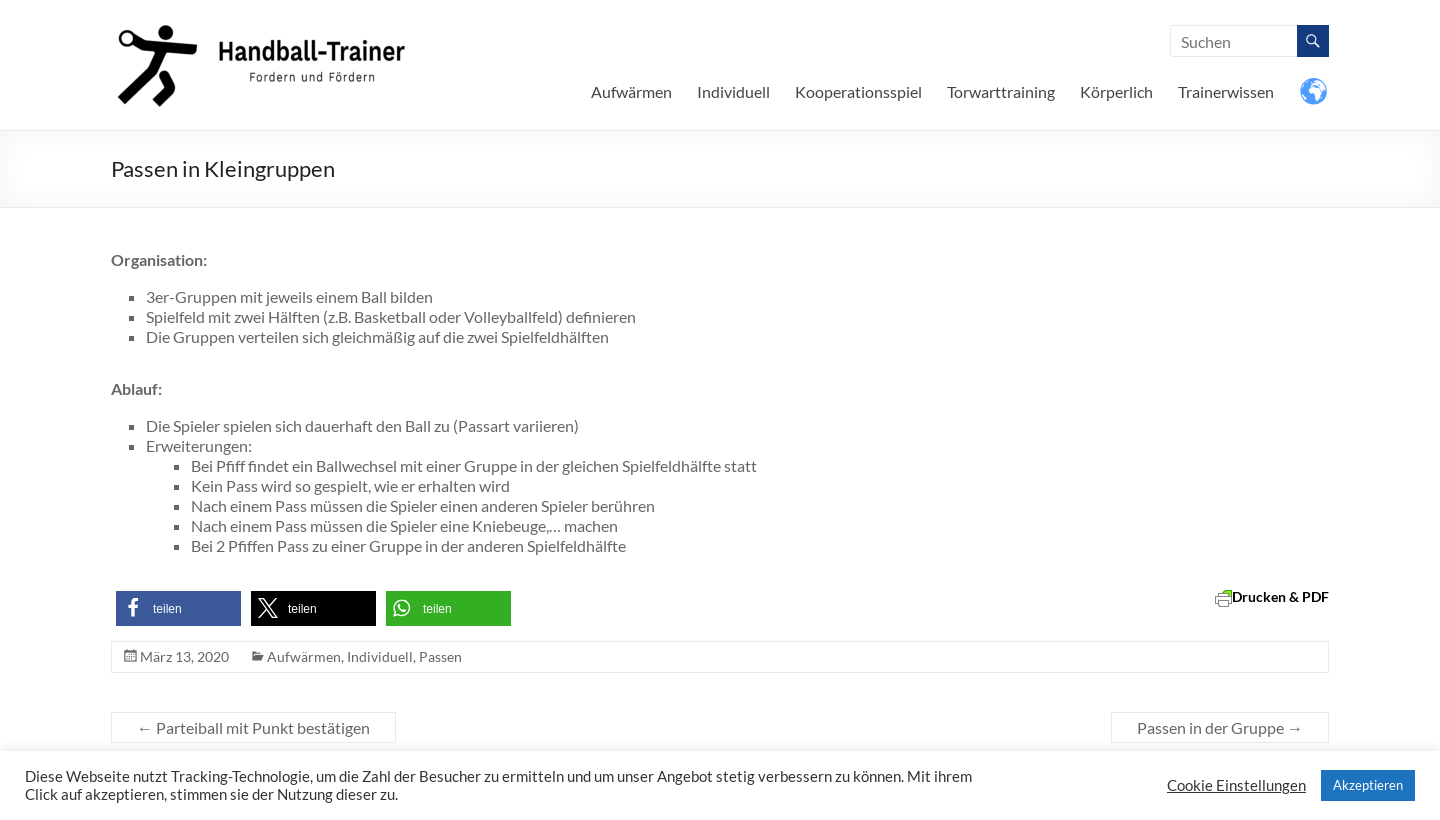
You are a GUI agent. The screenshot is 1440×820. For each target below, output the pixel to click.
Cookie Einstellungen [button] (1236, 785)
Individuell (733, 91)
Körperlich (1116, 91)
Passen (440, 656)
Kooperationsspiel (858, 91)
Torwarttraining (1001, 91)
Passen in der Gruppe (1220, 727)
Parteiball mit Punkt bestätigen (253, 727)
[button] (178, 608)
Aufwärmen (631, 91)
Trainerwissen (1226, 91)
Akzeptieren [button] (1368, 785)
